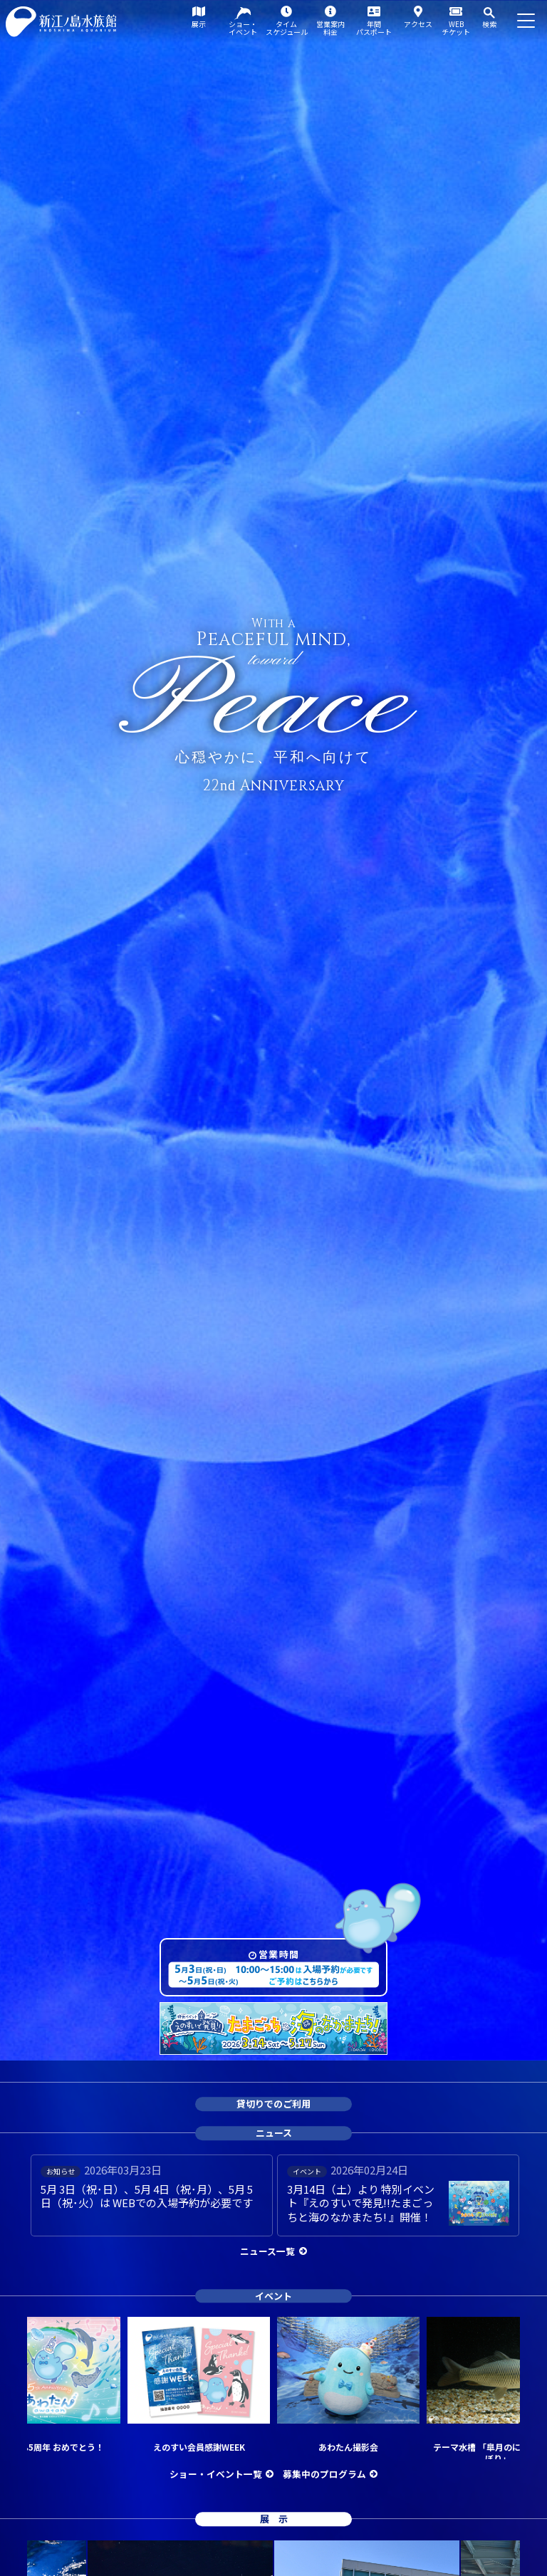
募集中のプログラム (324, 2474)
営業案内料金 (330, 28)
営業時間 (279, 1954)
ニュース (274, 2133)
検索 (489, 24)
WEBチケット (456, 28)
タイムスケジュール (287, 28)
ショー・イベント (243, 28)
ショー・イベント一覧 (216, 2474)
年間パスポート (374, 28)
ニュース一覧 (267, 2251)
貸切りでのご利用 (273, 2104)
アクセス (418, 24)
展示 (199, 24)
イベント (273, 2296)
